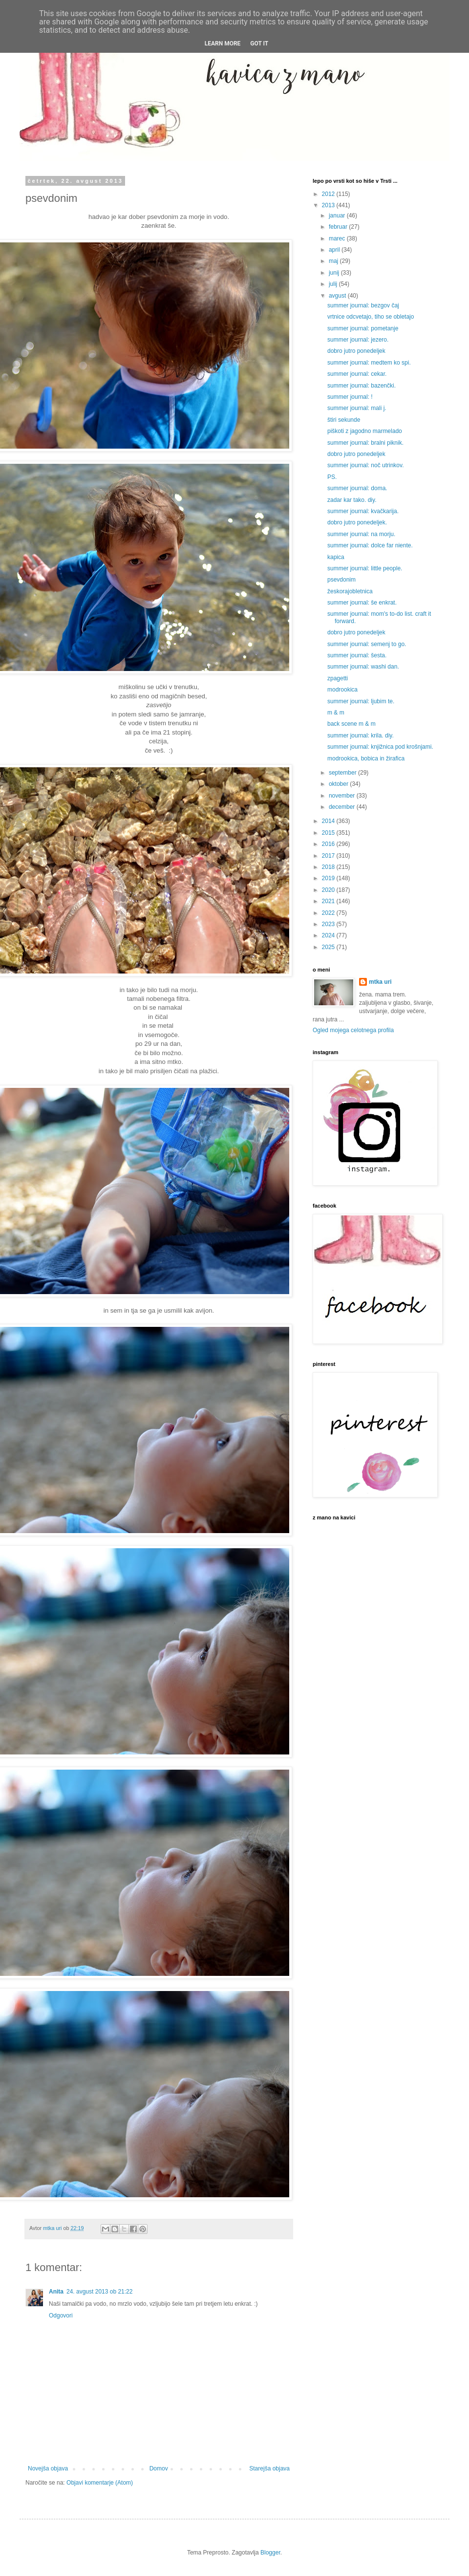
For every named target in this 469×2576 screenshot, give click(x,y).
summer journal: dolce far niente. (370, 545)
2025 (329, 947)
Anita (56, 2291)
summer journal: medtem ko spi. (369, 362)
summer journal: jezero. (357, 339)
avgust (338, 295)
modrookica (342, 689)
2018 (329, 867)
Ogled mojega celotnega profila (353, 1030)
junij (335, 272)
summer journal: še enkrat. (362, 602)
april (335, 249)
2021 (329, 901)
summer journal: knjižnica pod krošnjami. (380, 746)
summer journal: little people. (364, 568)
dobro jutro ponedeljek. (357, 522)
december (343, 806)
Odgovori (61, 2315)
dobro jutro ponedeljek (356, 350)
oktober (339, 783)
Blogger (270, 2552)
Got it (259, 43)
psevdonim (341, 579)
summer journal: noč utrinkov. (365, 465)
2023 (329, 924)
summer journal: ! (350, 396)
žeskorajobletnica (350, 591)
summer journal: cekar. (356, 373)
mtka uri (380, 981)
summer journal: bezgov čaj (363, 305)
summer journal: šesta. (356, 655)
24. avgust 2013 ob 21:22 (99, 2291)
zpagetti (337, 678)
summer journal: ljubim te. (360, 701)
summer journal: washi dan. (363, 666)
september (343, 772)
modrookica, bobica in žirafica (366, 758)
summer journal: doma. (357, 488)
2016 (329, 844)
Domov (158, 2468)
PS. (332, 477)
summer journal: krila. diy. (360, 735)
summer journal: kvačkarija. (363, 511)
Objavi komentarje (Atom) (99, 2482)
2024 (329, 935)
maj (334, 261)
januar (338, 215)
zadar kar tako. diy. (352, 500)
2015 (329, 832)
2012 (329, 194)
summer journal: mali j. (356, 408)
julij (334, 284)
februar (339, 226)
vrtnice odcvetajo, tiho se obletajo (370, 316)
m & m (335, 712)
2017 (329, 855)
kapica (335, 557)
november (343, 795)
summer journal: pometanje (362, 328)
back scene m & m (351, 723)
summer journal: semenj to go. (366, 644)
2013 (329, 205)
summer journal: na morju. (361, 534)
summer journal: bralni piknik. (365, 442)
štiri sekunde (343, 419)
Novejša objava (48, 2468)
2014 (329, 821)
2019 (329, 878)
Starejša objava (269, 2468)
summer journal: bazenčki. (361, 385)
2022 (329, 912)
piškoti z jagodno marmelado (364, 431)
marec (338, 238)
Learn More (223, 43)
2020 (329, 890)
